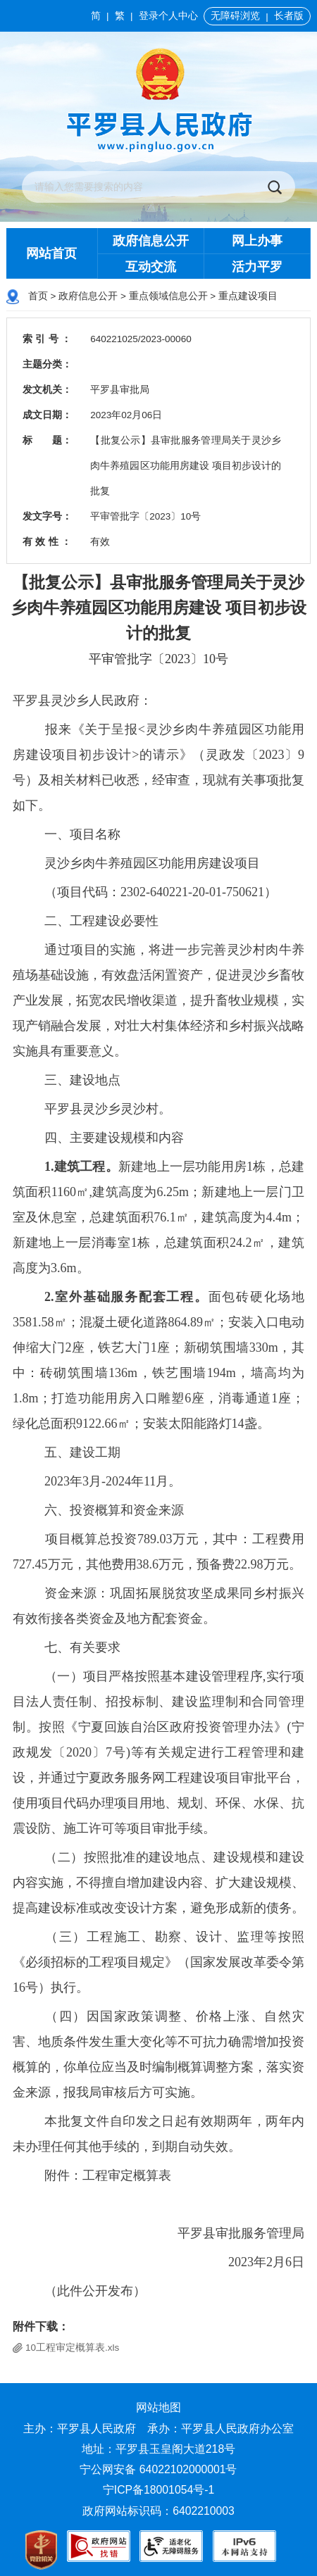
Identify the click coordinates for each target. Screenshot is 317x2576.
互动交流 (150, 267)
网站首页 (51, 253)
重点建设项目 (248, 296)
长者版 (289, 16)
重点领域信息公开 (168, 296)
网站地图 (158, 2407)
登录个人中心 (168, 16)
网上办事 (257, 241)
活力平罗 (257, 267)
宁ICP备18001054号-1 (160, 2490)
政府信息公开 (151, 241)
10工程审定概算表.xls (72, 2347)
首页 (38, 296)
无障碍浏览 (235, 16)
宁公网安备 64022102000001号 (158, 2469)
